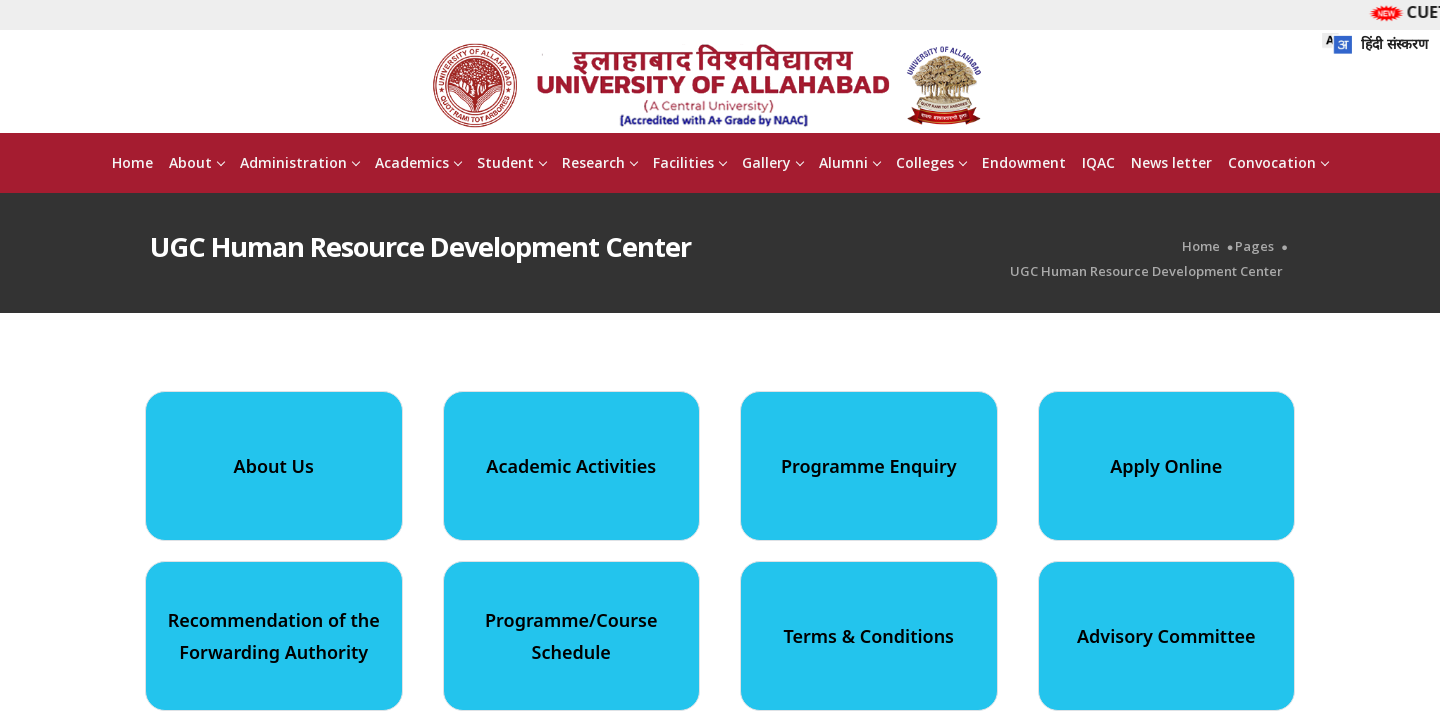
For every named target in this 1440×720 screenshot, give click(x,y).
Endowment (1024, 165)
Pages (1254, 249)
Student (511, 165)
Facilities (689, 165)
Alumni (849, 165)
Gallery (772, 165)
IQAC (1098, 165)
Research (599, 165)
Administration (299, 165)
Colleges (931, 165)
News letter (1171, 165)
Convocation (1278, 165)
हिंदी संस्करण (1375, 43)
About (196, 165)
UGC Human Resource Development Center (1146, 274)
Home (132, 165)
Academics (418, 165)
